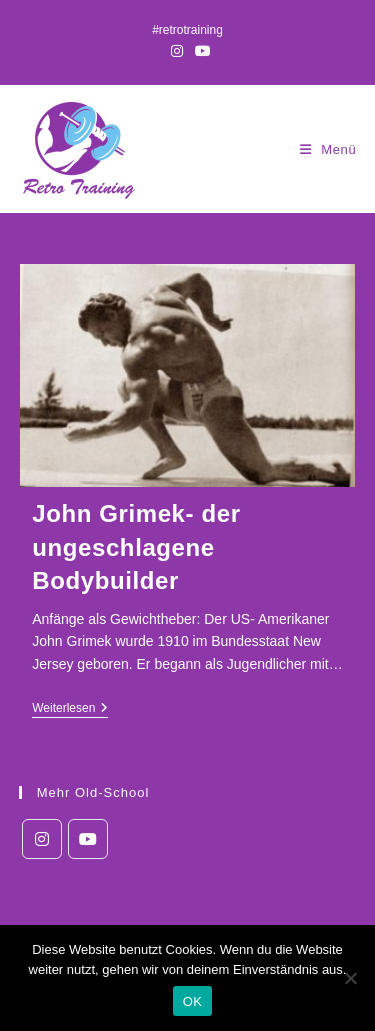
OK (192, 1001)
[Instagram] (42, 839)
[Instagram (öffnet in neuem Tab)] (177, 51)
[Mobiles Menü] (328, 149)
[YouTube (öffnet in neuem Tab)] (200, 51)
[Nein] (350, 978)
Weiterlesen (70, 709)
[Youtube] (88, 839)
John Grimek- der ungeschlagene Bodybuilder (136, 547)
